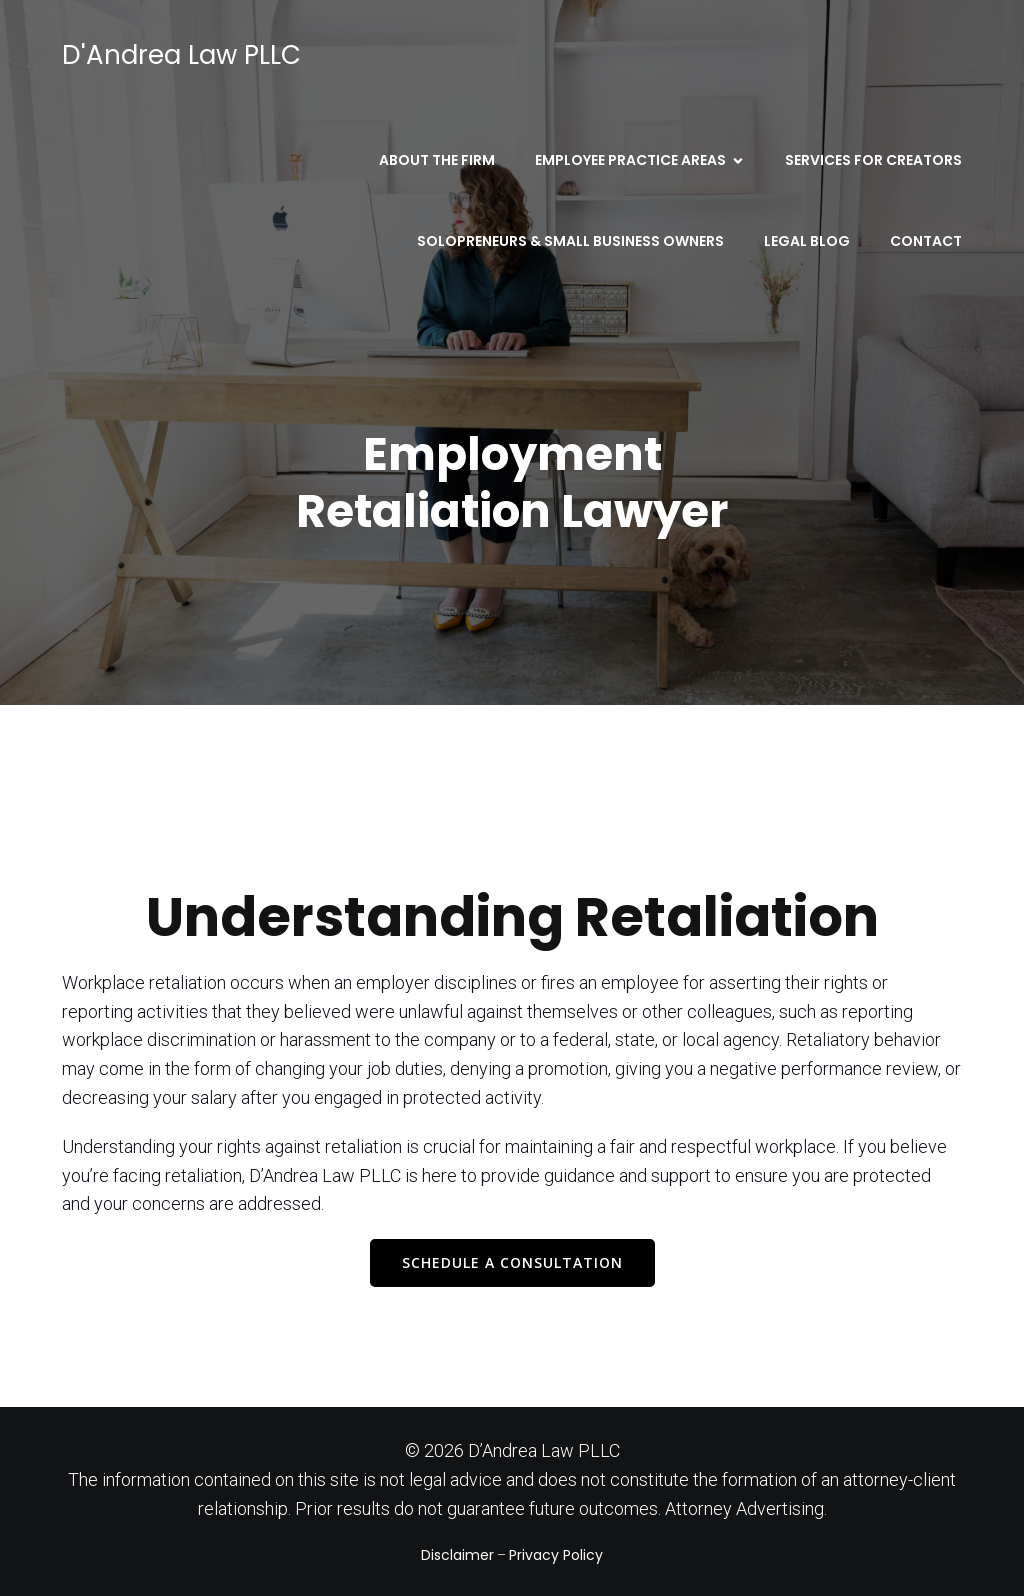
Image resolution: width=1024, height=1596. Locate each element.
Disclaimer (457, 1555)
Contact (926, 241)
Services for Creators (873, 160)
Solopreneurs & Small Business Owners (570, 241)
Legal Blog (807, 241)
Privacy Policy (556, 1555)
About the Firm (437, 160)
